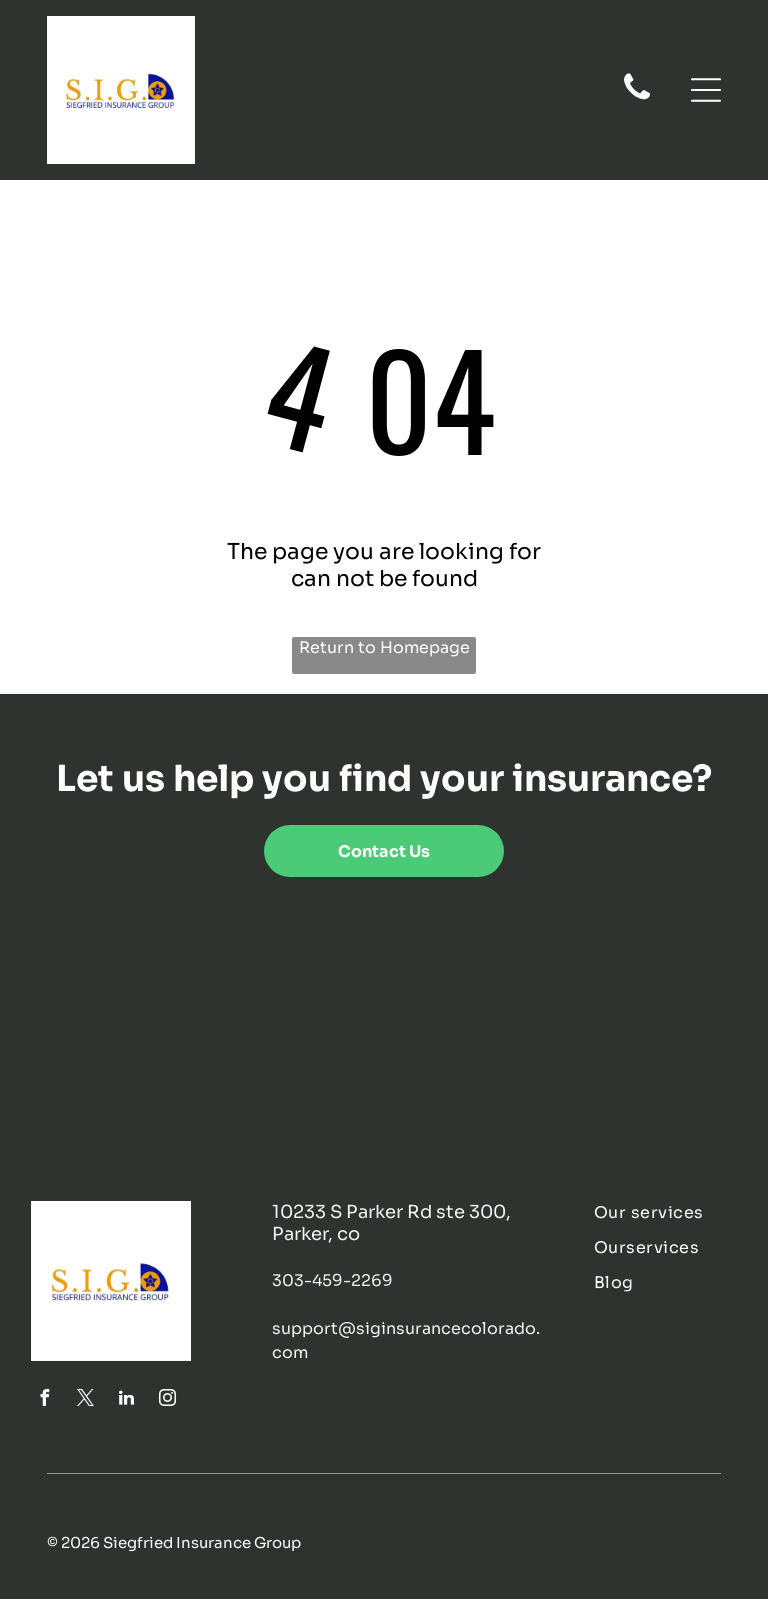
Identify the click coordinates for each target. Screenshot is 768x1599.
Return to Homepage (384, 647)
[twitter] (85, 1400)
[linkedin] (126, 1400)
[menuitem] (665, 1212)
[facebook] (44, 1400)
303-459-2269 (332, 1280)
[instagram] (167, 1400)
